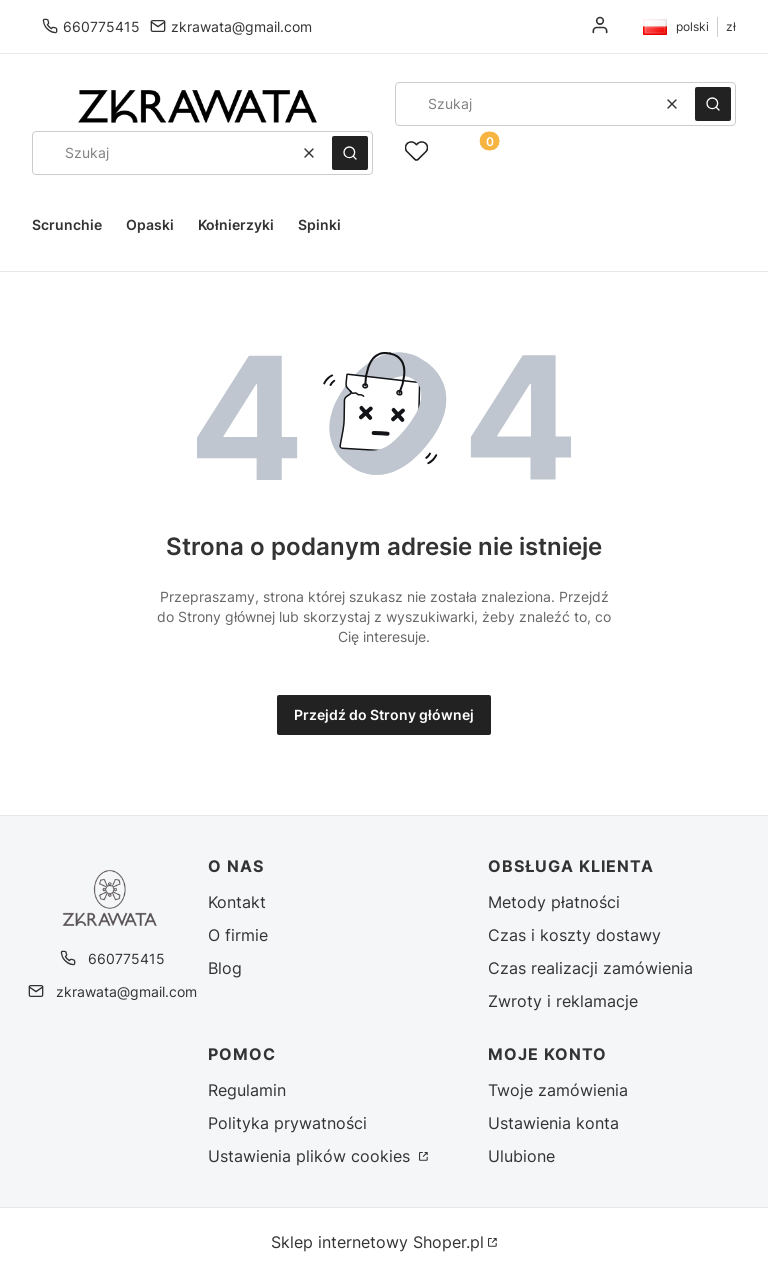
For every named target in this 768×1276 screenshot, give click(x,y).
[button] (713, 104)
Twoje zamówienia (558, 1090)
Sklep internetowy (377, 1242)
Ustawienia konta (553, 1123)
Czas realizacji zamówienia (590, 968)
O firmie (238, 935)
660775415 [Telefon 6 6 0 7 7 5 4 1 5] (101, 26)
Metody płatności (554, 902)
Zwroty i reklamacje (563, 1001)
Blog (225, 968)
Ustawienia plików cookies (311, 1156)
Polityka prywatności (287, 1123)
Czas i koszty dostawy (574, 935)
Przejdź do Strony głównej (384, 714)
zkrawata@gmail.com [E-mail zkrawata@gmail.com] (241, 26)
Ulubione (521, 1156)
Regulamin (247, 1090)
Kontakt (237, 902)
